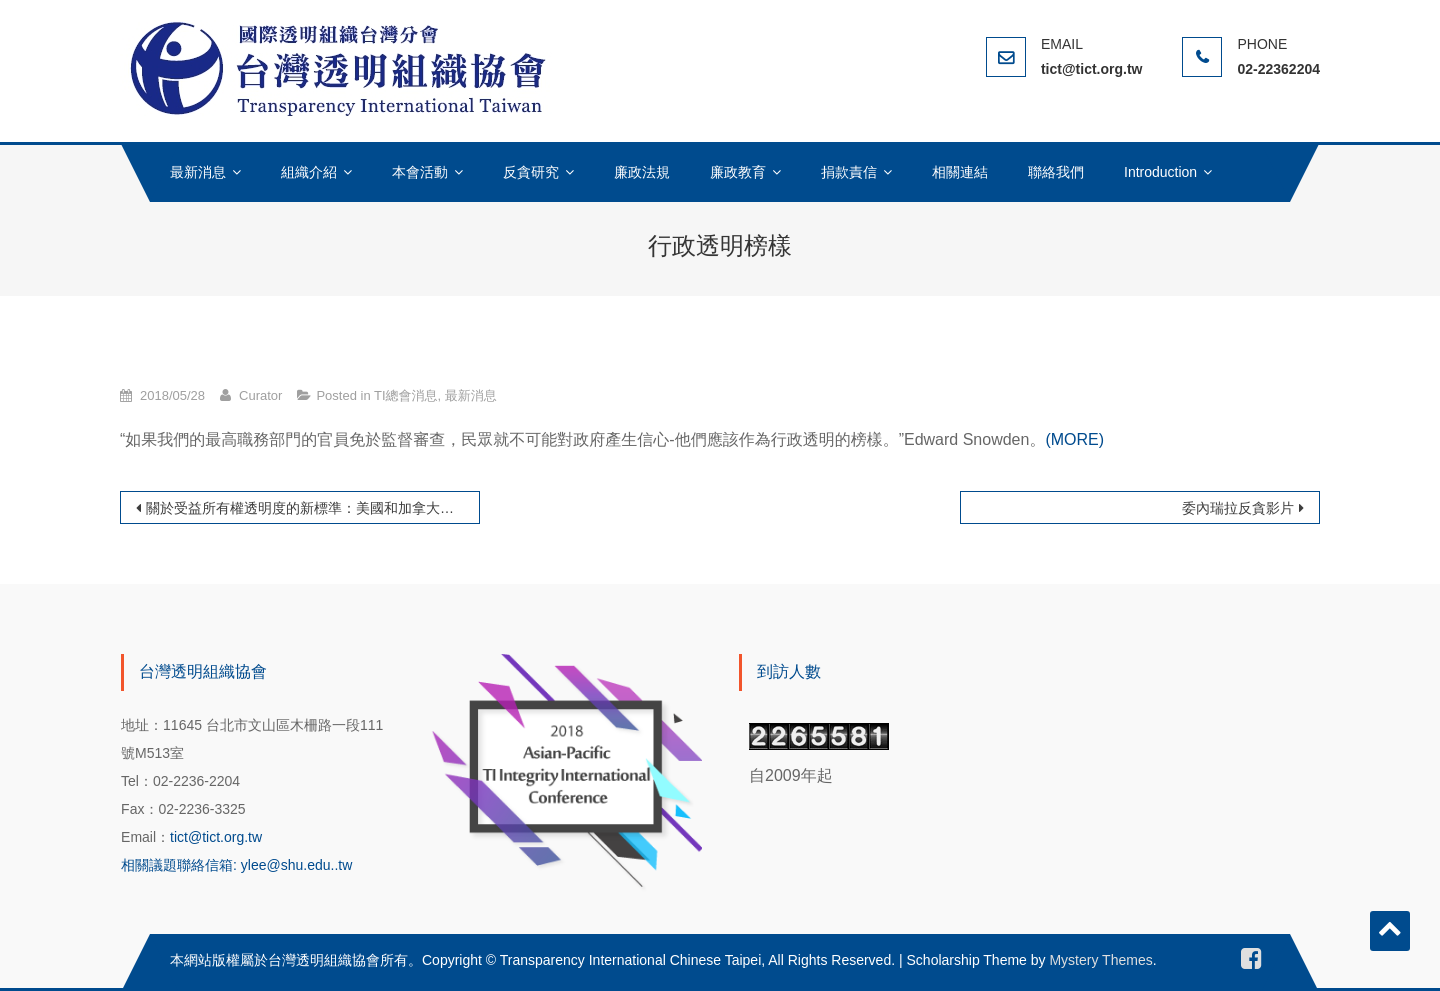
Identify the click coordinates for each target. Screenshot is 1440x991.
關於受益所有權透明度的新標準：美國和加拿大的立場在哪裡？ (313, 508)
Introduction (1160, 172)
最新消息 (198, 172)
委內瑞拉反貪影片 (1238, 508)
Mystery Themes (1100, 960)
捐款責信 (849, 172)
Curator (260, 395)
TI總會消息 (406, 395)
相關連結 (960, 172)
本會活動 (420, 172)
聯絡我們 (1056, 172)
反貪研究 (531, 172)
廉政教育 (738, 172)
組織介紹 (309, 172)
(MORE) (1074, 439)
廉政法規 (642, 172)
